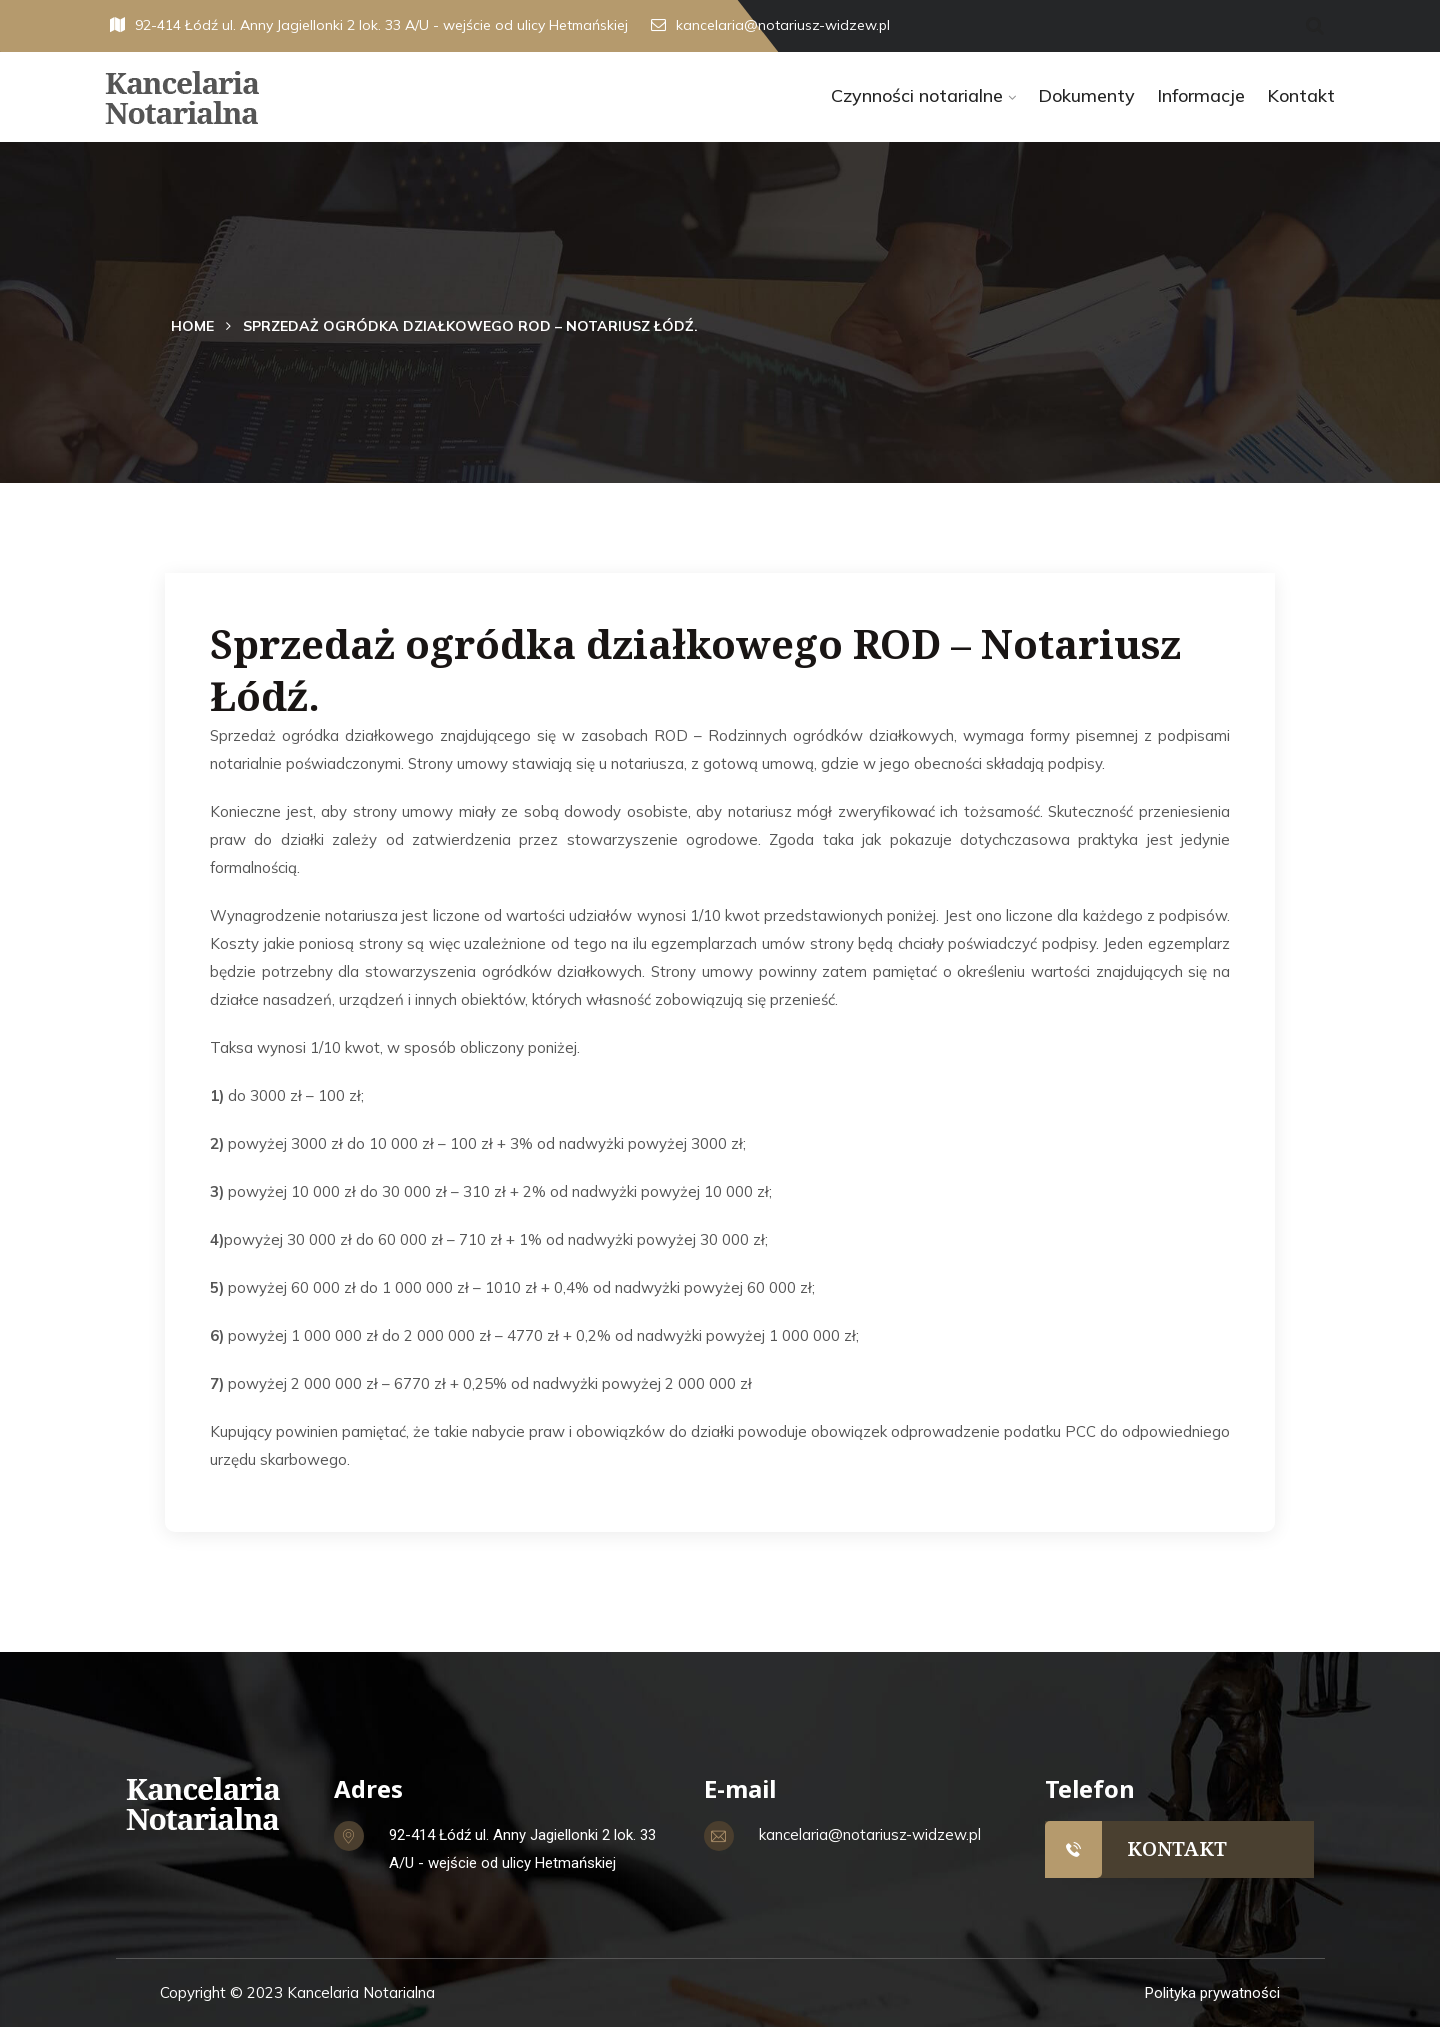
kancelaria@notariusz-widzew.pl (770, 25)
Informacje (1201, 95)
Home (192, 326)
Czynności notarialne (917, 95)
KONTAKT (1177, 1848)
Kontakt (1301, 95)
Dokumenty (1086, 95)
